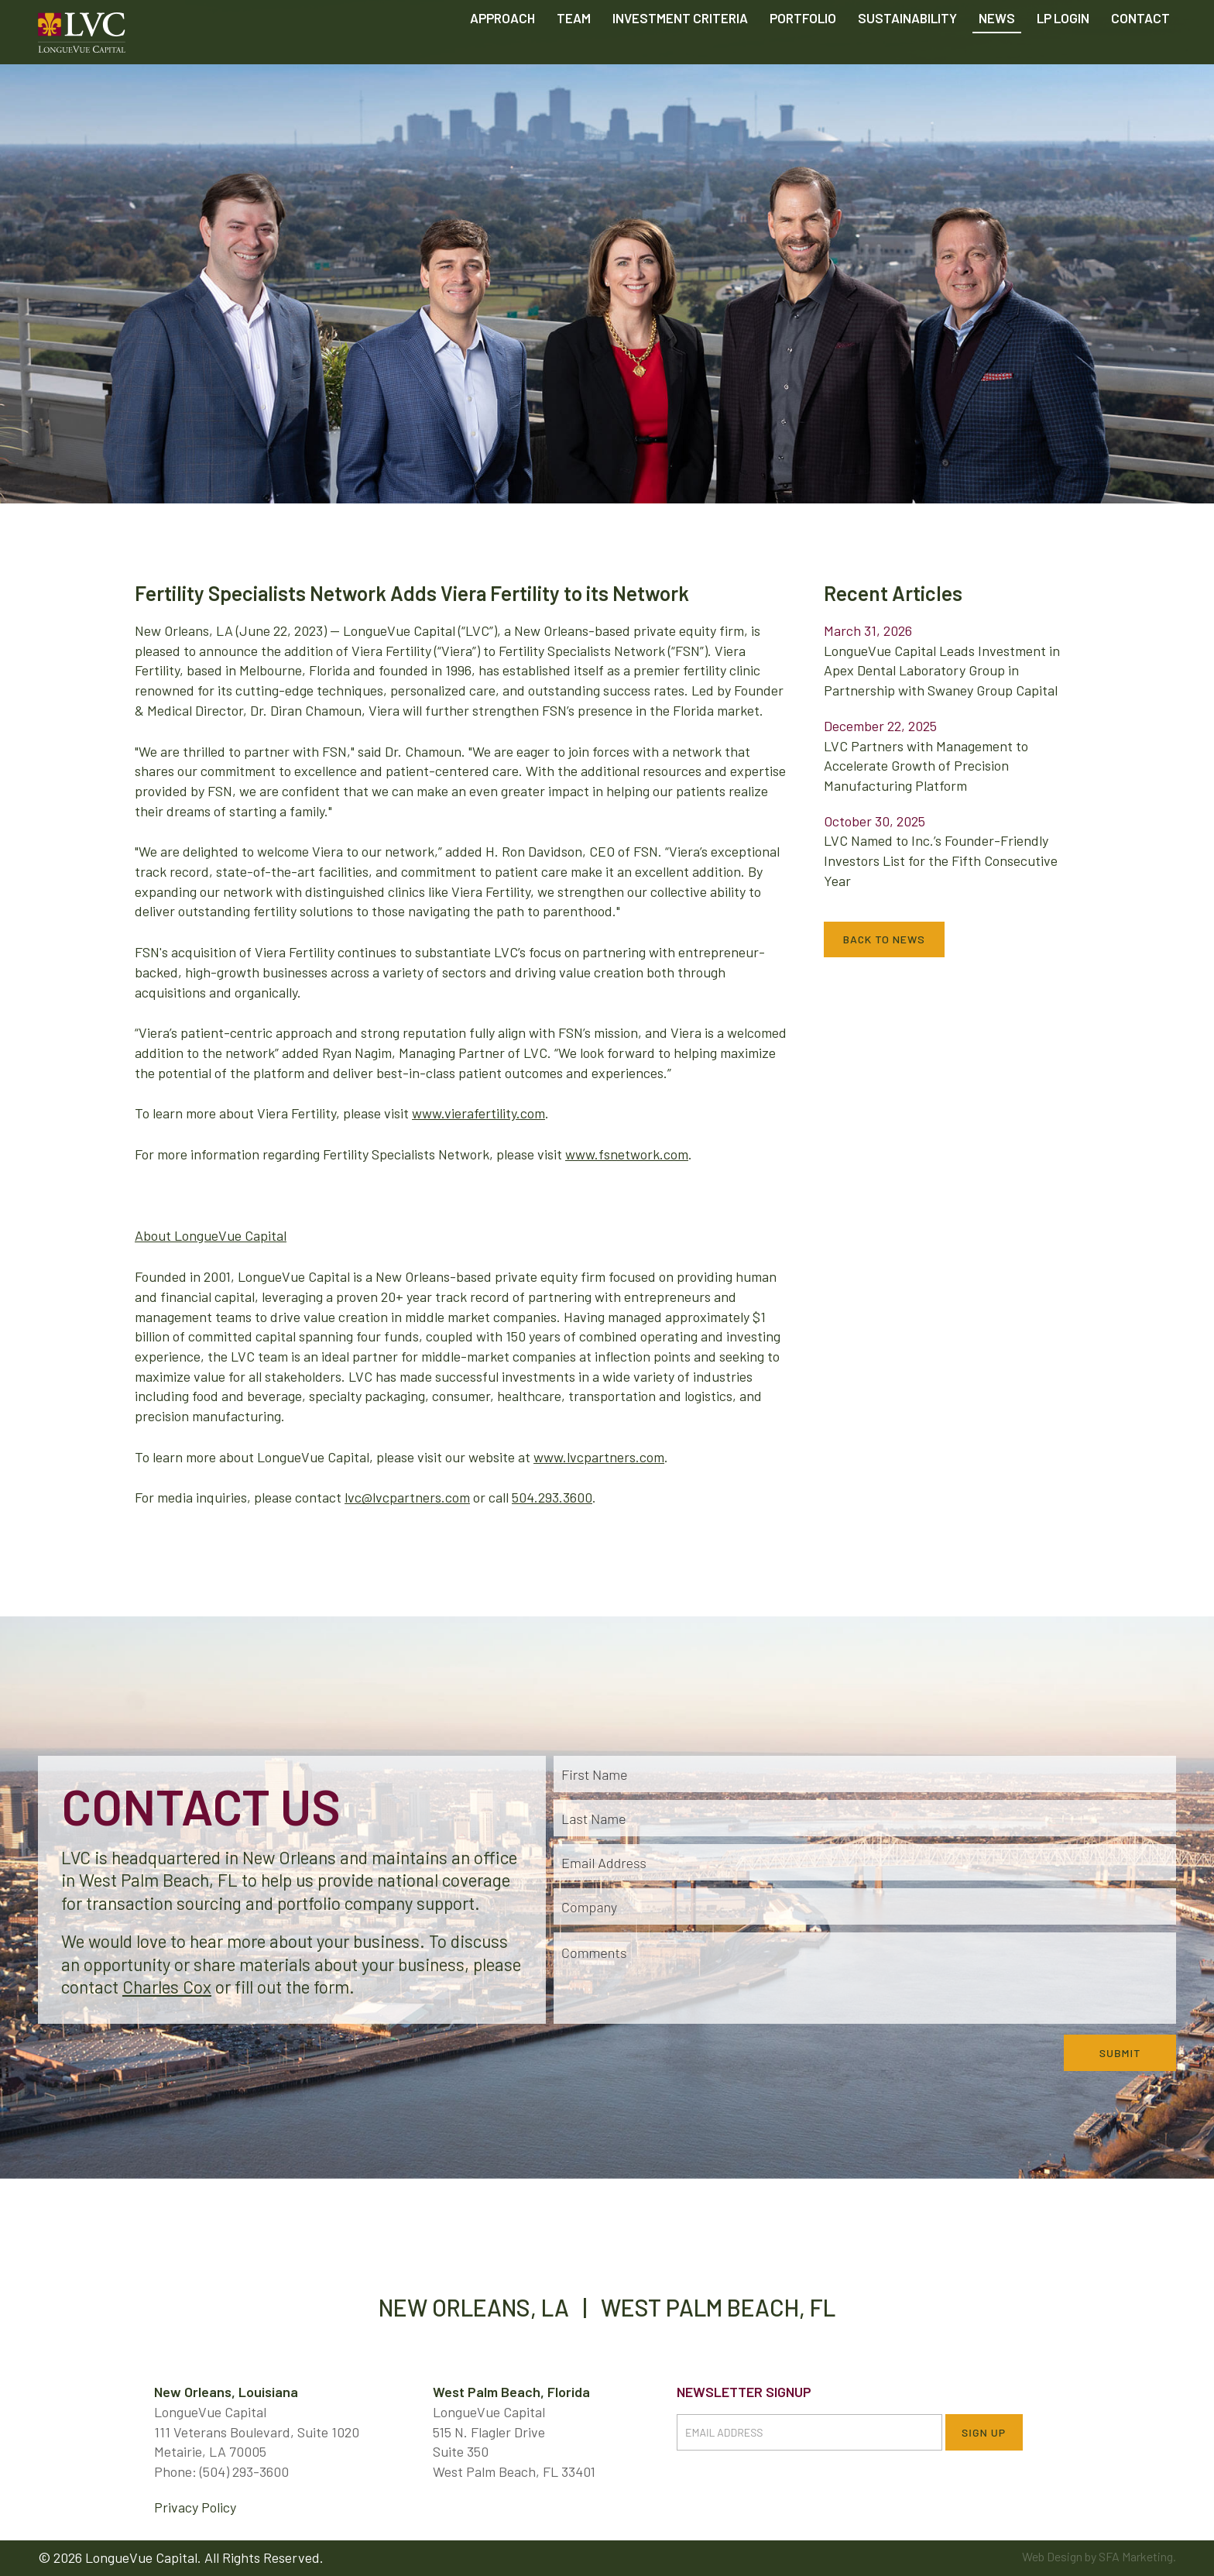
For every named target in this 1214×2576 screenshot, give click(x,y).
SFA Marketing (1136, 2556)
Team (574, 54)
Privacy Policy (195, 2507)
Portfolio (803, 54)
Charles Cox (166, 1986)
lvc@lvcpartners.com (407, 1497)
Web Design (1052, 2556)
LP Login (1063, 54)
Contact (1140, 54)
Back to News (884, 939)
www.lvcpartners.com (598, 1456)
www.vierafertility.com (478, 1112)
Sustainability (907, 54)
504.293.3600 (552, 1497)
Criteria (680, 54)
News (997, 54)
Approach (502, 54)
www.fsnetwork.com (626, 1154)
